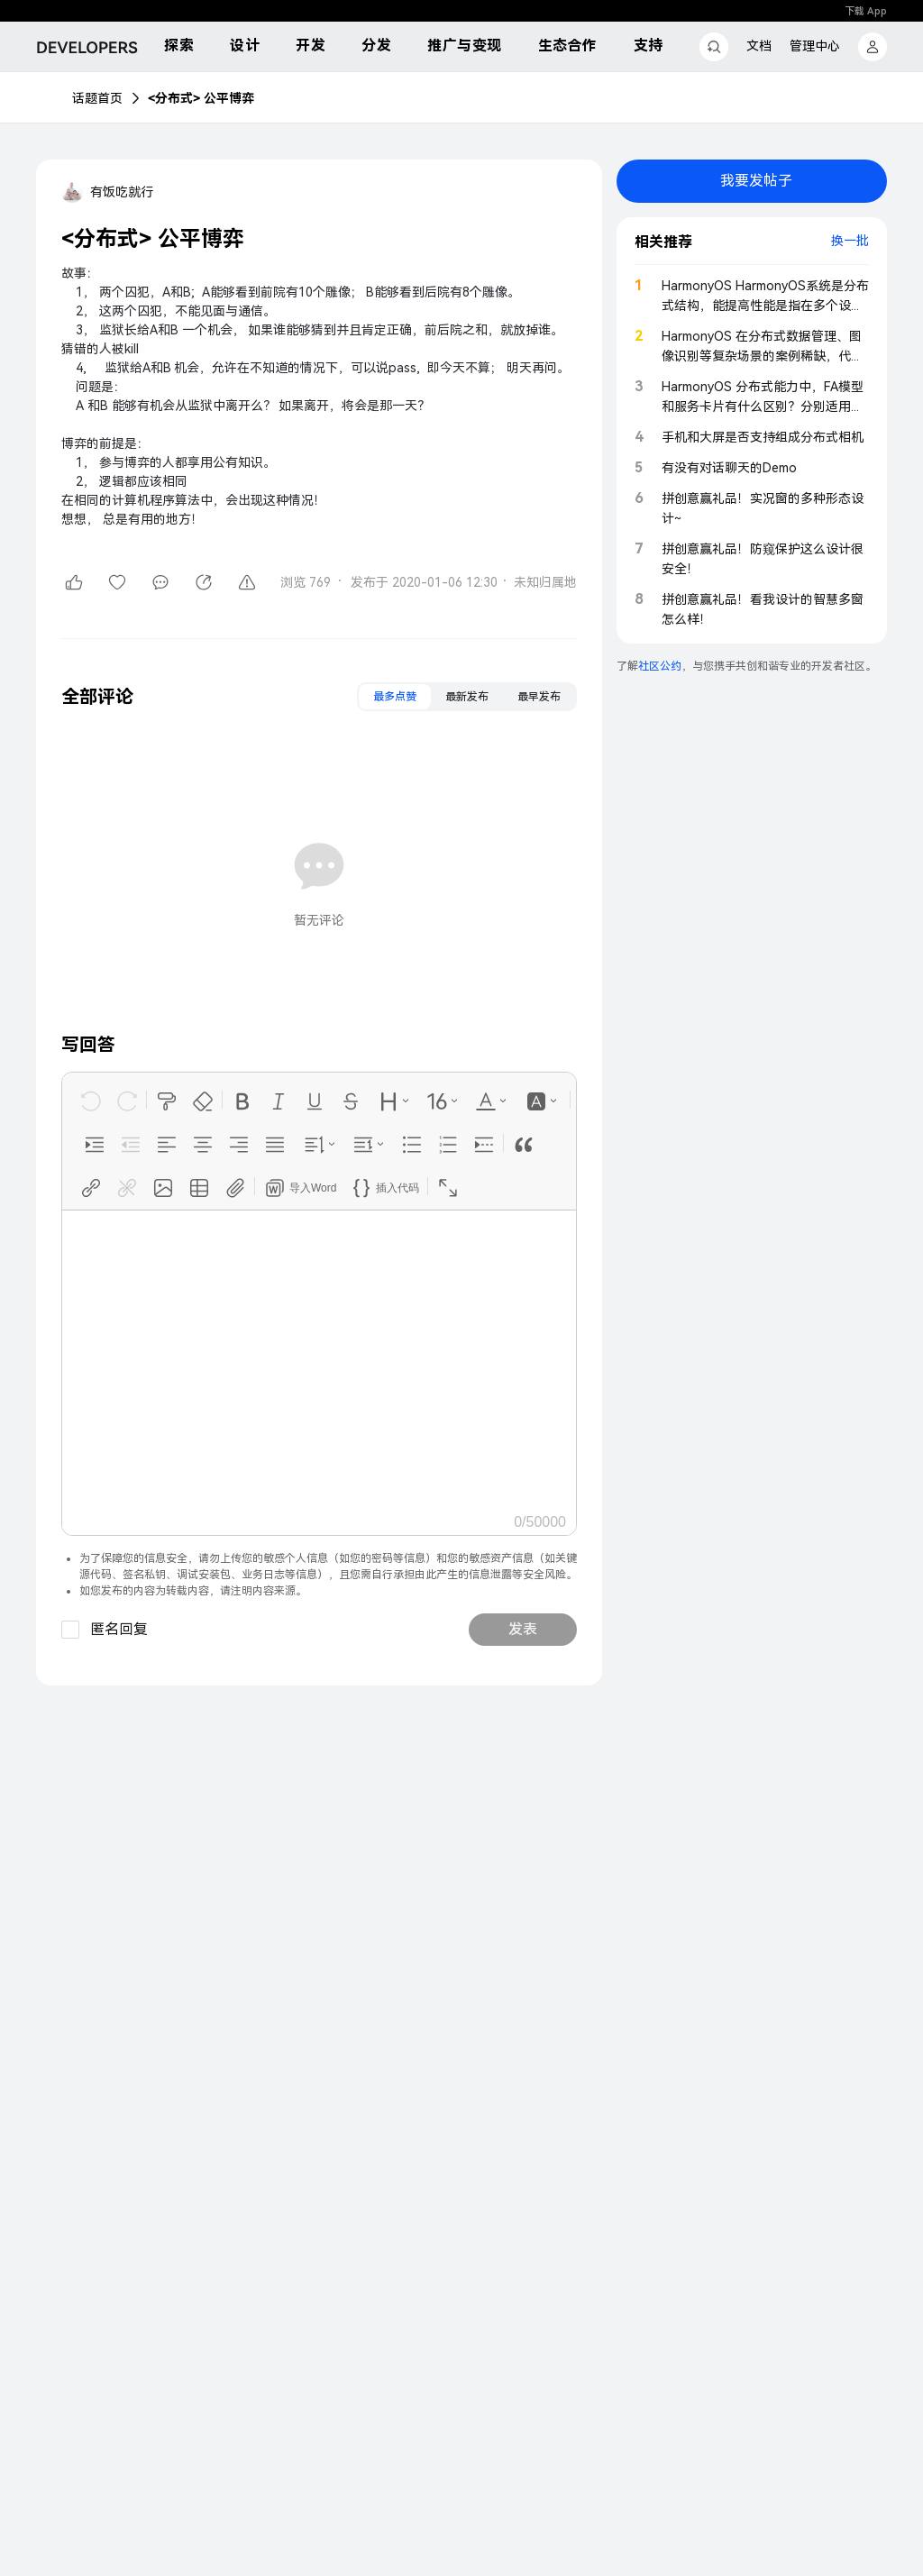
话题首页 (97, 98)
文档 (759, 46)
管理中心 (815, 46)
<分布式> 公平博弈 (201, 98)
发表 (522, 1629)
